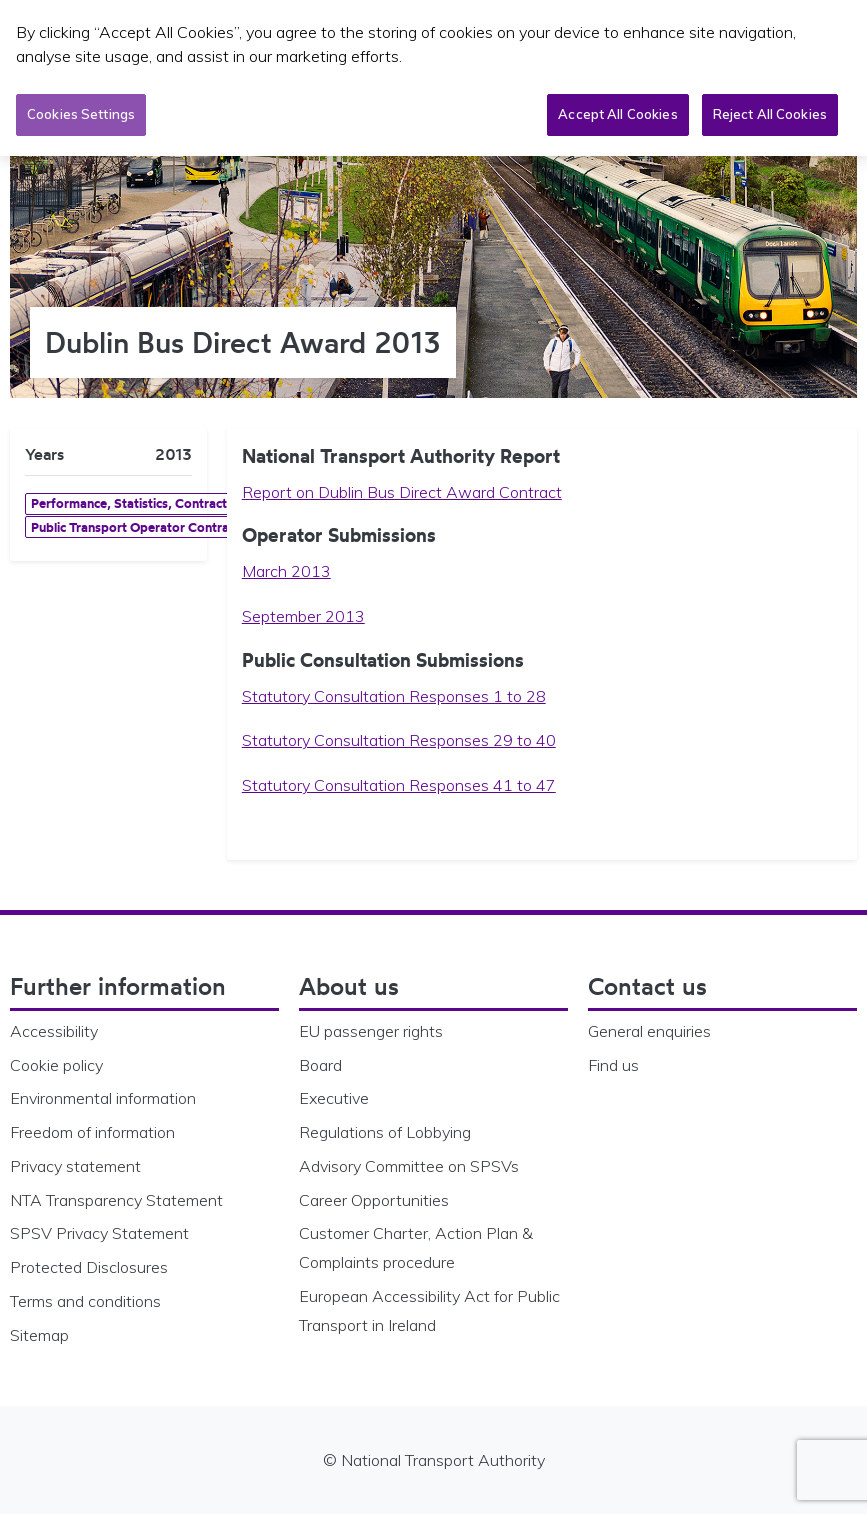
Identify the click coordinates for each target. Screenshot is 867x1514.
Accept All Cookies (617, 113)
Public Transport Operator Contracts (138, 527)
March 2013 (286, 571)
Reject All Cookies (770, 113)
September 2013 (303, 616)
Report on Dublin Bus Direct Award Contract (402, 492)
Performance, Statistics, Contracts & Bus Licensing (179, 503)
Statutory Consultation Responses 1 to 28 (394, 696)
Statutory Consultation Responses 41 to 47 (399, 785)
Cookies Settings (81, 113)
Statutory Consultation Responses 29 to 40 (399, 740)
